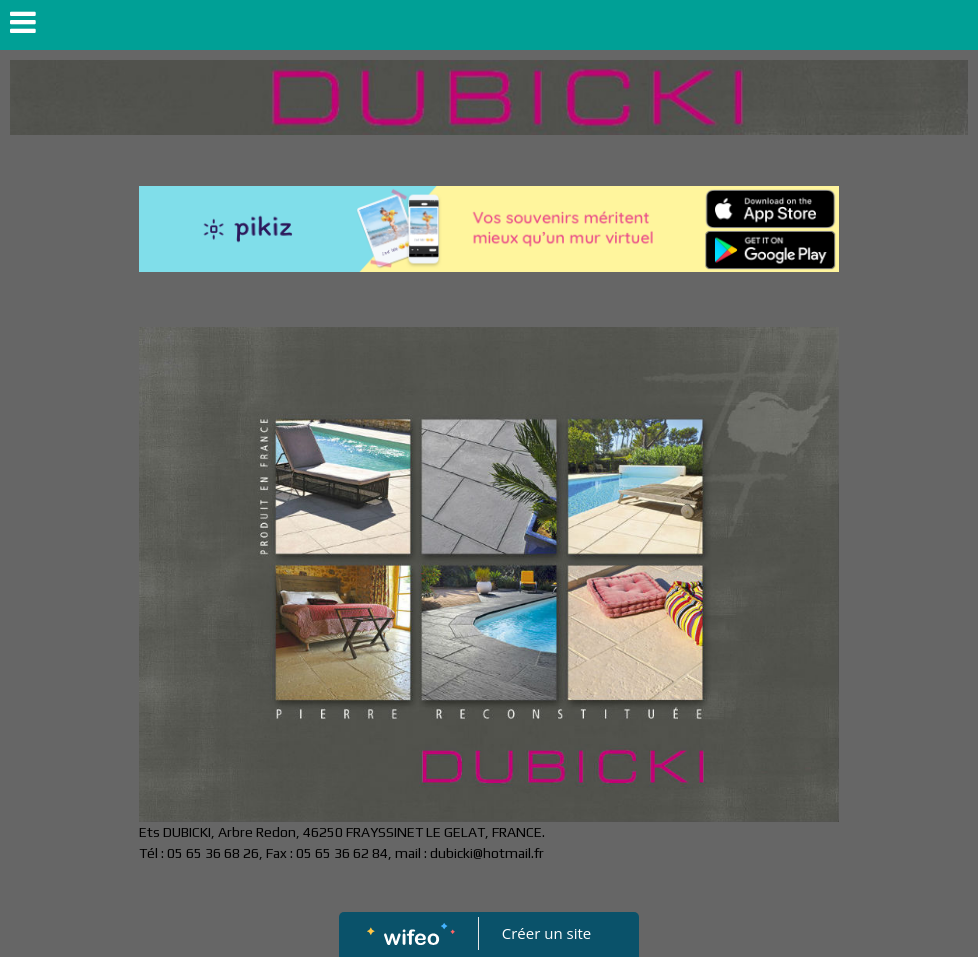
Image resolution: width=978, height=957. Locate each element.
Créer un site (546, 933)
